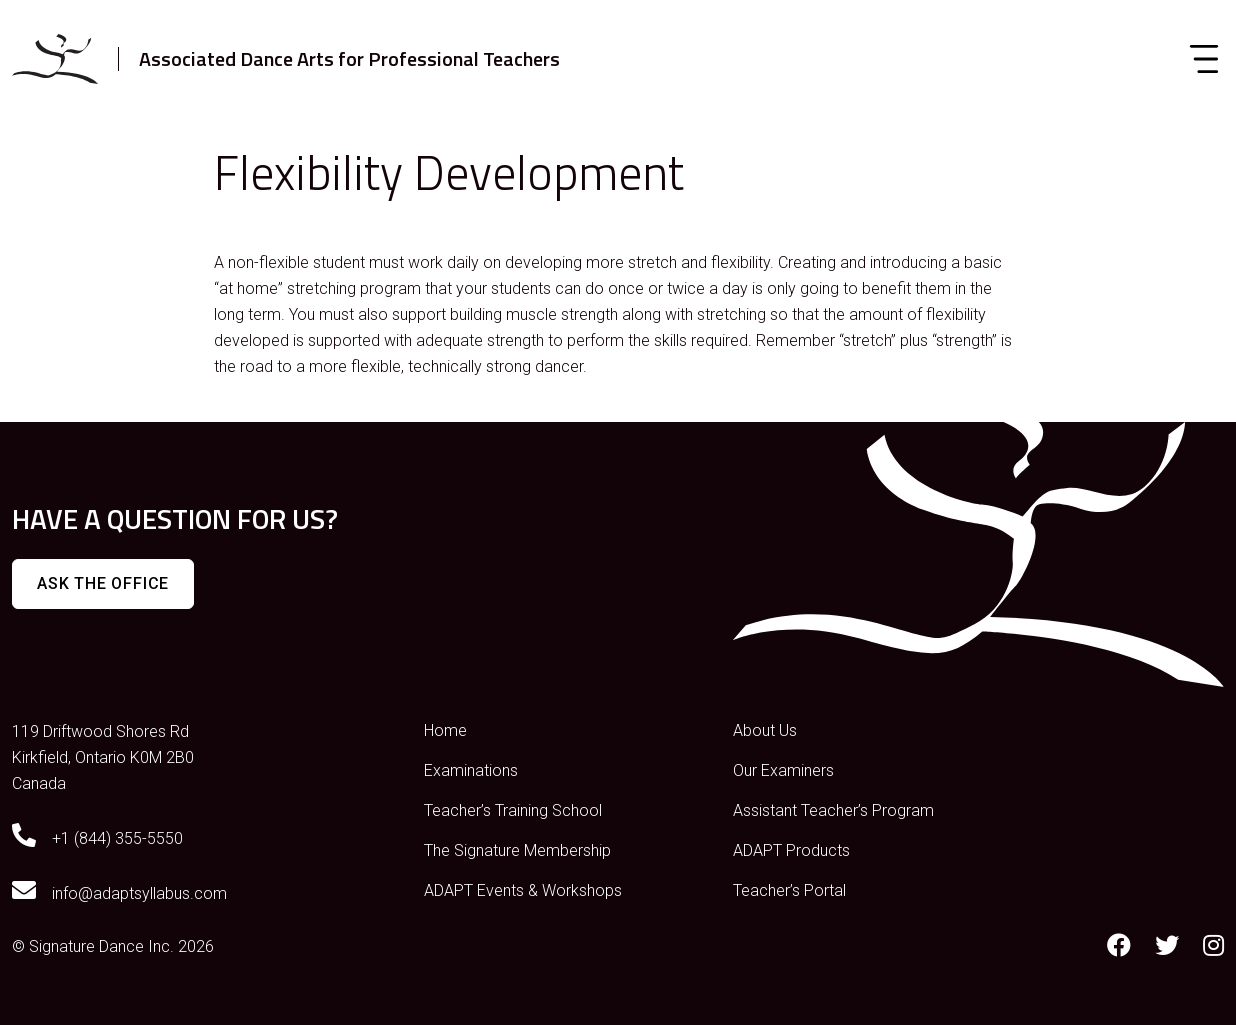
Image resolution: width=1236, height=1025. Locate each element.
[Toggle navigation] (1204, 59)
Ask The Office (103, 583)
